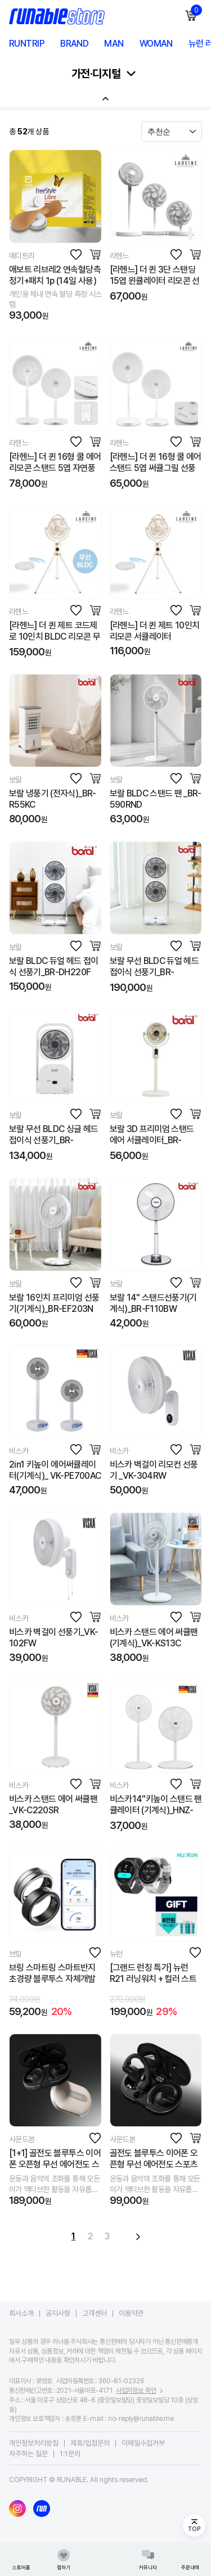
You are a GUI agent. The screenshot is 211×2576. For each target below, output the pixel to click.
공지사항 (58, 2313)
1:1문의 (70, 2454)
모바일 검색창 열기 (166, 16)
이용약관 (131, 2313)
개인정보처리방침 (34, 2443)
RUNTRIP (26, 43)
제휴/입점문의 (90, 2443)
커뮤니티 (148, 2559)
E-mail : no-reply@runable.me (128, 2419)
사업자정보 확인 (136, 2390)
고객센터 (94, 2313)
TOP (194, 2529)
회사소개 (21, 2313)
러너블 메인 (106, 2559)
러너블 (41, 2508)
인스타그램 (17, 2508)
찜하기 (63, 2559)
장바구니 (196, 10)
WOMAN (156, 43)
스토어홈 (21, 2559)
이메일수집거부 (143, 2443)
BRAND (74, 43)
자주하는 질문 (28, 2454)
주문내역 (190, 2559)
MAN (113, 43)
